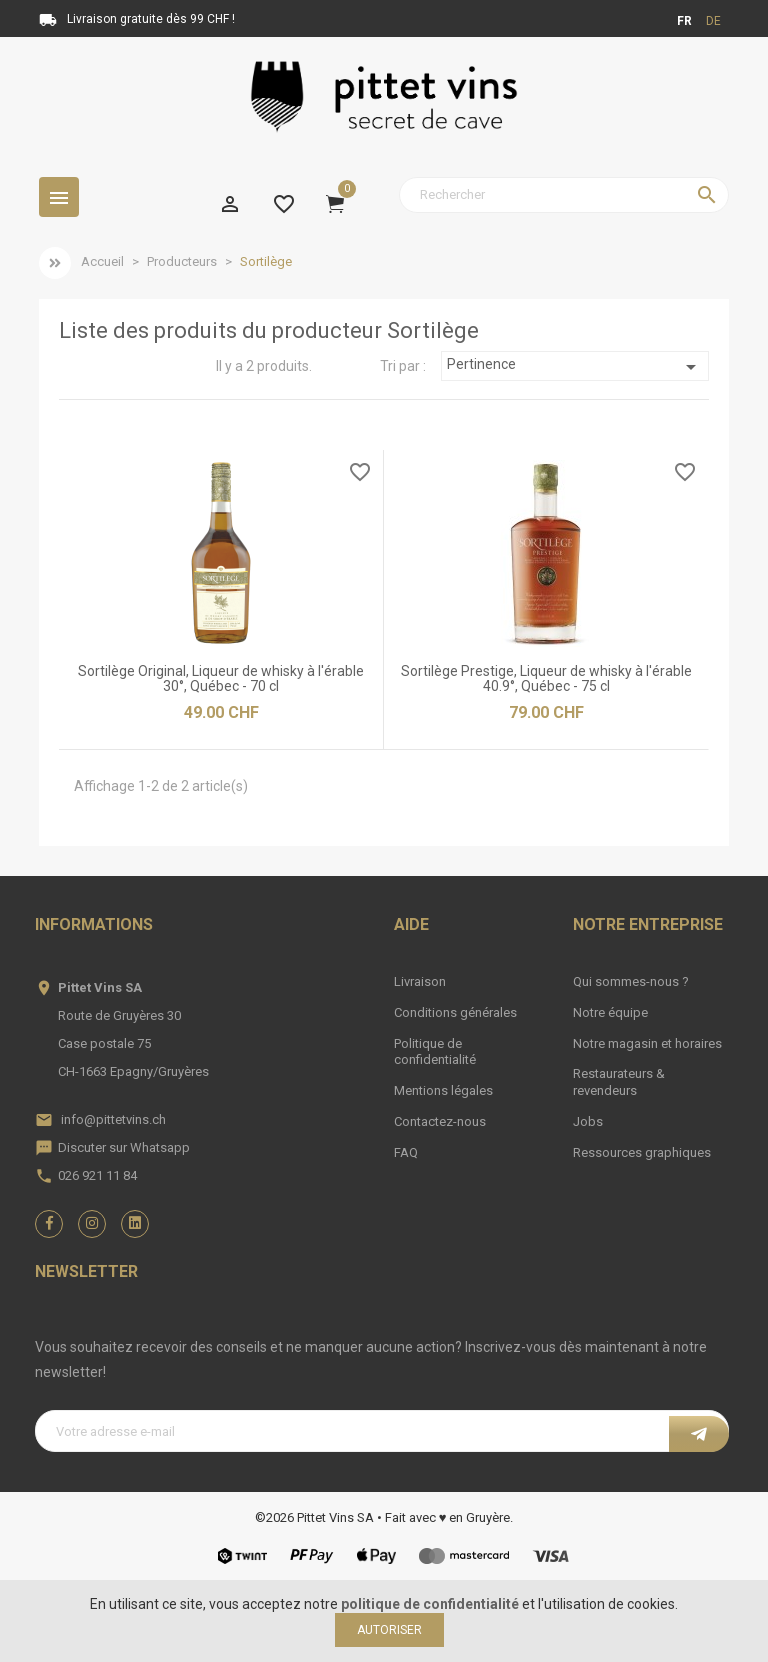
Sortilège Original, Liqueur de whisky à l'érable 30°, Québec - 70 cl (221, 678)
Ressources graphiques (642, 1152)
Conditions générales (455, 1012)
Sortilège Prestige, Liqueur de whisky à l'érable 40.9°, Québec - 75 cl (546, 678)
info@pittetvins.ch (113, 1119)
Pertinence (574, 367)
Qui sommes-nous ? (631, 981)
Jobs (588, 1121)
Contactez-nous (440, 1121)
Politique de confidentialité (435, 1052)
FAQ (406, 1152)
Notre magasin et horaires (647, 1043)
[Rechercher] (564, 195)
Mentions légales (443, 1090)
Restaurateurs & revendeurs (619, 1082)
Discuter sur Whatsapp (124, 1147)
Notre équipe (610, 1012)
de (713, 21)
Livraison (420, 981)
